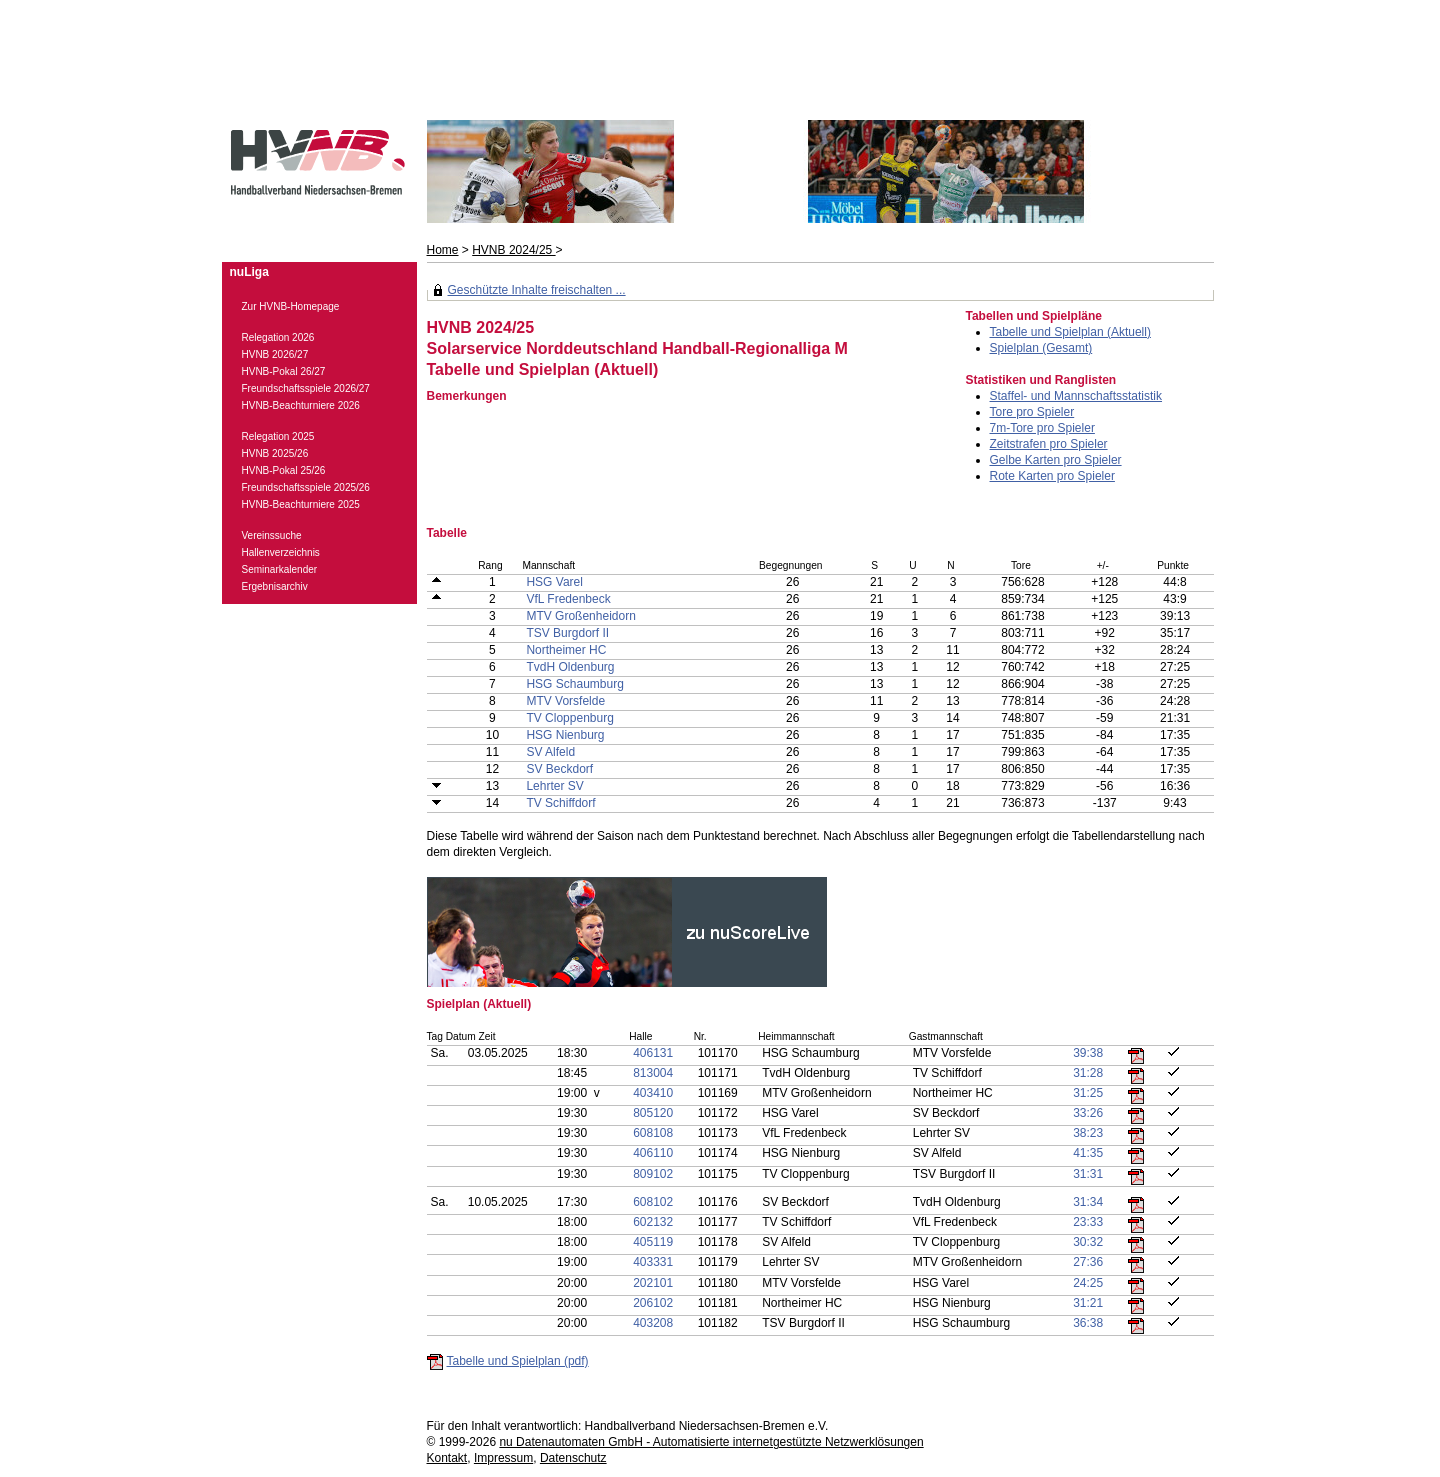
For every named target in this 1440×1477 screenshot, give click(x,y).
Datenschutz (573, 1458)
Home (443, 250)
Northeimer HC (566, 650)
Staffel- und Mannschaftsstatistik (1076, 396)
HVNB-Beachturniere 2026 (301, 405)
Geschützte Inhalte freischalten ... (537, 290)
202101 (653, 1283)
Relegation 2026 (278, 337)
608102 (653, 1202)
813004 (653, 1073)
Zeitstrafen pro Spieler (1049, 444)
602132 (653, 1222)
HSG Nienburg (565, 735)
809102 (653, 1174)
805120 (653, 1113)
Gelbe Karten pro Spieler (1056, 460)
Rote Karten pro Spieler (1052, 476)
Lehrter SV (554, 786)
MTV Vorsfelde (565, 701)
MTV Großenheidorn (580, 616)
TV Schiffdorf (560, 803)
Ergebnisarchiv (275, 586)
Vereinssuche (272, 535)
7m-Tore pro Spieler (1042, 428)
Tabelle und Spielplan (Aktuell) (1070, 332)
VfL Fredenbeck (568, 599)
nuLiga (249, 272)
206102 (653, 1303)
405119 (653, 1242)
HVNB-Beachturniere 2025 (301, 504)
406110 (653, 1153)
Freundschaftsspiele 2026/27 (306, 388)
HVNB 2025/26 (275, 453)
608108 (653, 1133)
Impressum (503, 1458)
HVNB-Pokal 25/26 (284, 470)
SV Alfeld (550, 752)
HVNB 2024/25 (513, 250)
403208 (653, 1323)
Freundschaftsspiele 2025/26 (306, 487)
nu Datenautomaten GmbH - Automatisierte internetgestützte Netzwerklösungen (711, 1442)
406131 (653, 1053)
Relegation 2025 (278, 436)
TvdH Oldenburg (570, 667)
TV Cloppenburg (569, 718)
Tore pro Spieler (1032, 412)
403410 (653, 1093)
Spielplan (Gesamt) (1041, 348)
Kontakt (447, 1458)
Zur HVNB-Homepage (291, 306)
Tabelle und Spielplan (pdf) (518, 1361)
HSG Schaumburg (574, 684)
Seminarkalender (280, 569)
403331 (653, 1262)
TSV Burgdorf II (567, 633)
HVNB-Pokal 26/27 (284, 371)
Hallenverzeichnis (281, 552)
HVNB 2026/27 (275, 354)
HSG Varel (554, 582)
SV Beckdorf (559, 769)
